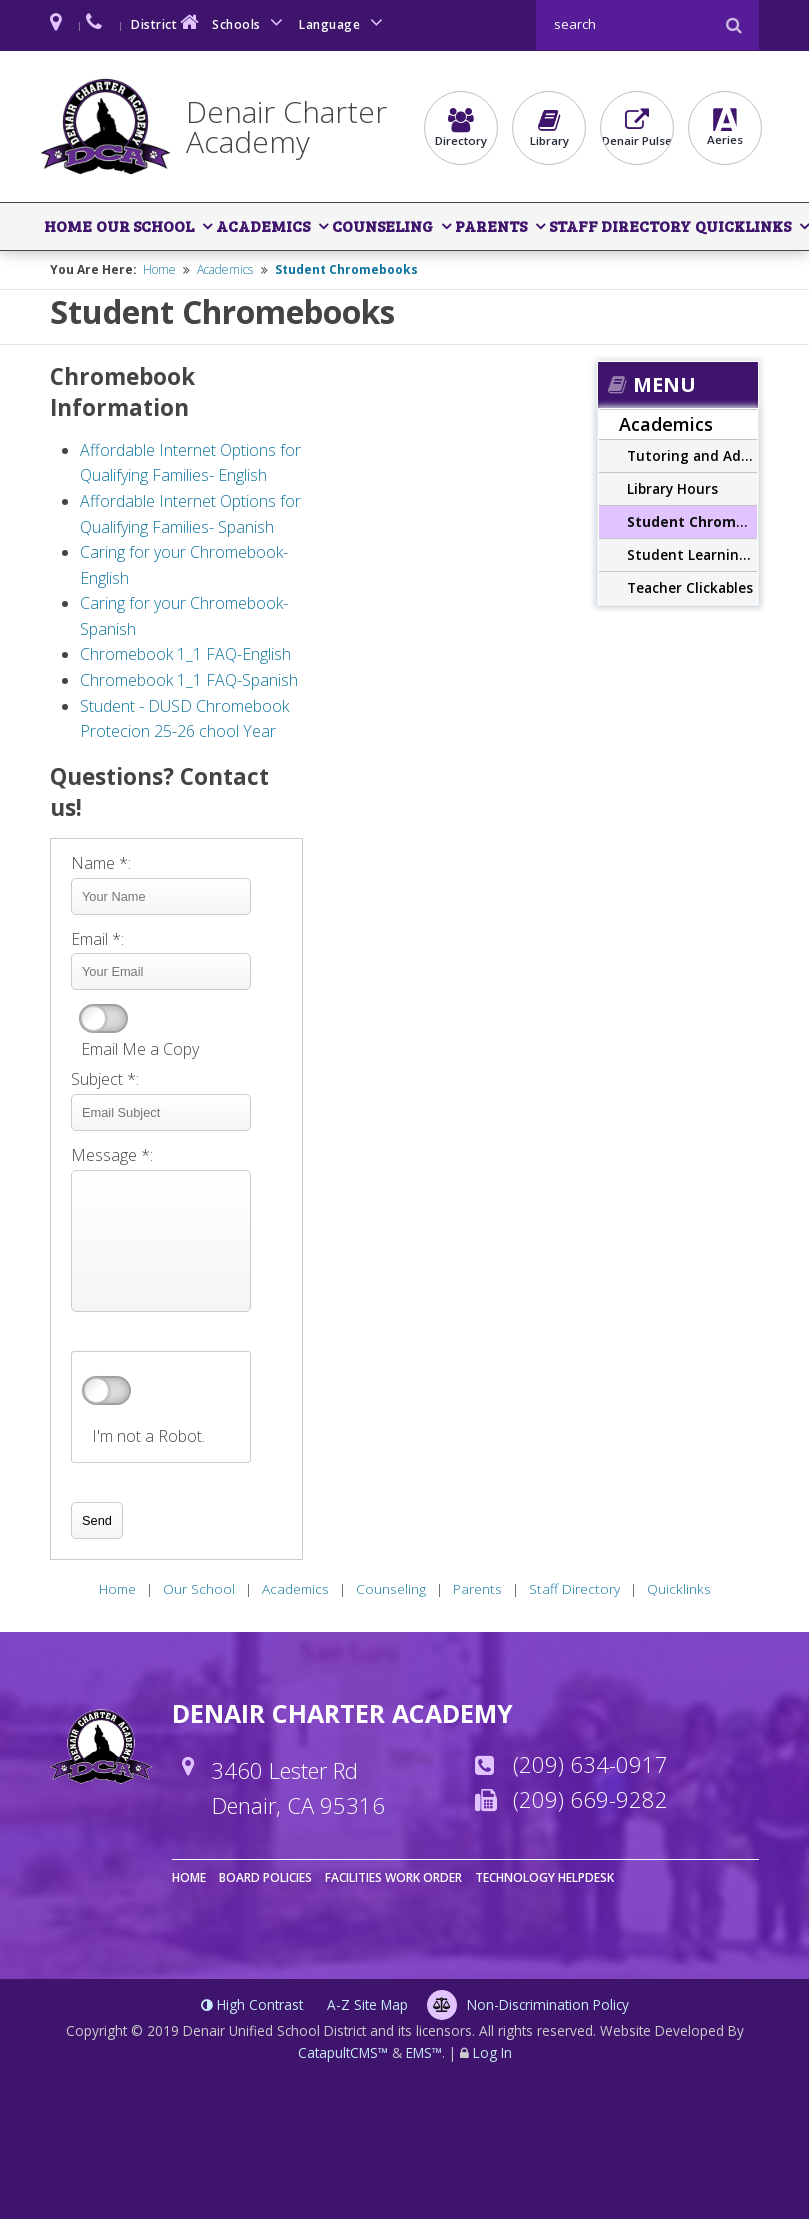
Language (344, 22)
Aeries (725, 128)
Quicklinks (743, 225)
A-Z (367, 2004)
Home (68, 225)
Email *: (97, 939)
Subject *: (105, 1079)
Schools (251, 22)
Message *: (112, 1155)
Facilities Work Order (393, 1877)
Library (549, 128)
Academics (263, 225)
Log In (492, 2052)
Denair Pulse (637, 128)
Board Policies (265, 1877)
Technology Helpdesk (544, 1877)
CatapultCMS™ (343, 2052)
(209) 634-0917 (590, 1764)
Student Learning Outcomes (692, 554)
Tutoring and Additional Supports (692, 455)
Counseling (382, 225)
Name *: (101, 863)
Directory (461, 128)
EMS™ (424, 2052)
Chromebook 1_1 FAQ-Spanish (189, 680)
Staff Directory (620, 225)
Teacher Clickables (690, 587)
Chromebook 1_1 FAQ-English (185, 654)
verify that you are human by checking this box (106, 1391)
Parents (491, 225)
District (167, 22)
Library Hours (672, 488)
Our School (145, 225)
